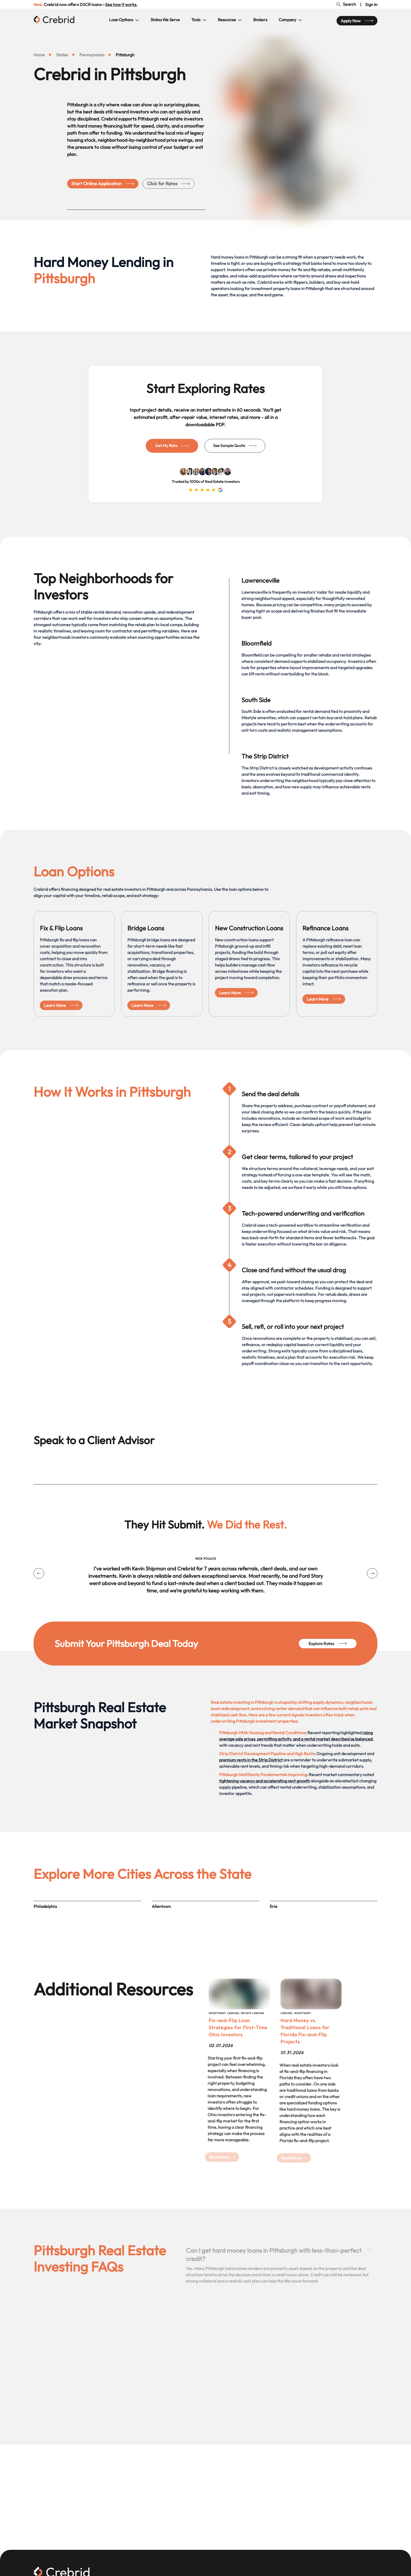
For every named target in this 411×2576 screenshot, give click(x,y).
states (62, 54)
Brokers (260, 19)
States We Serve (165, 19)
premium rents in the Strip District (251, 1759)
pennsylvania (91, 54)
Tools (198, 19)
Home (39, 54)
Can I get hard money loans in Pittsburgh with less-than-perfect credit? (278, 2254)
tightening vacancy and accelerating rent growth (264, 1780)
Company (290, 19)
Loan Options (124, 19)
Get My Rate (172, 445)
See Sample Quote (235, 445)
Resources (230, 19)
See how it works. (121, 4)
